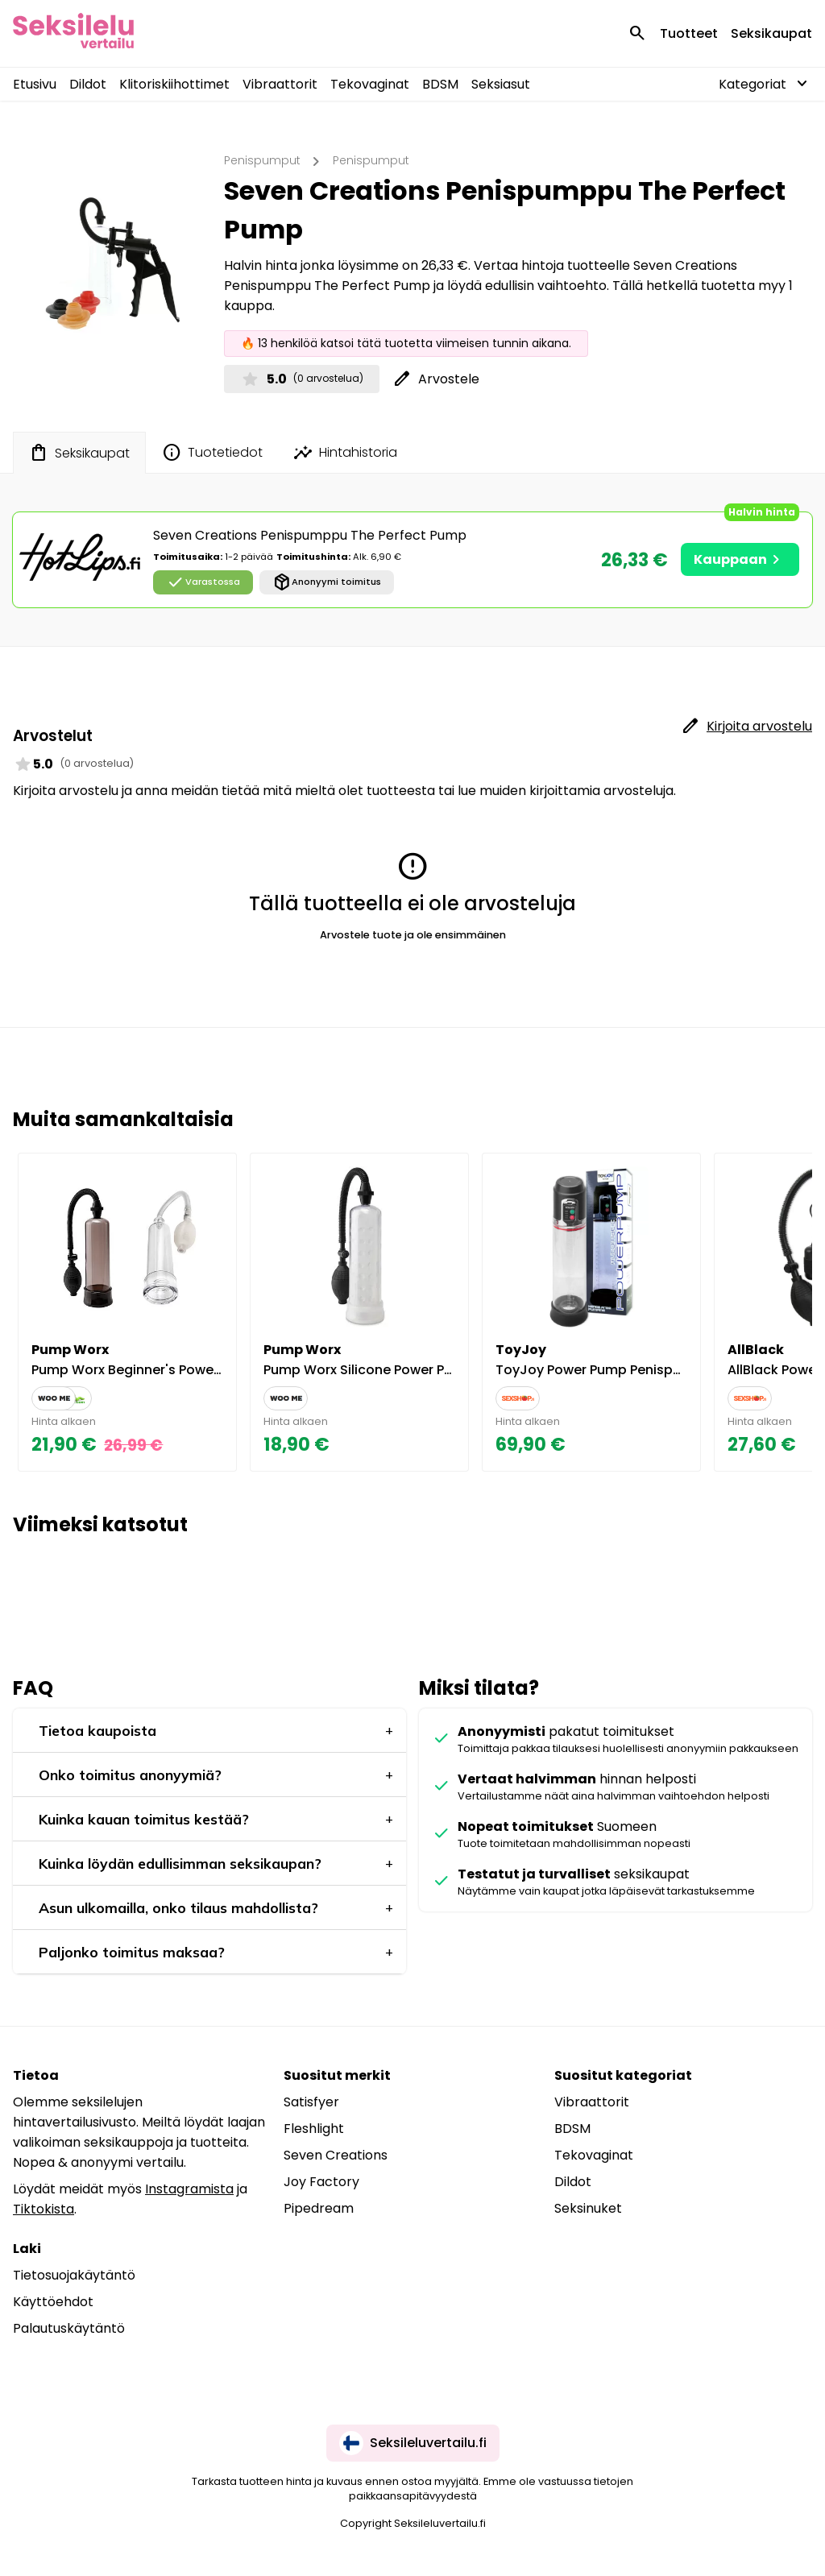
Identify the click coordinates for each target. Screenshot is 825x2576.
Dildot (87, 84)
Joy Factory (321, 2181)
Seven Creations (336, 2155)
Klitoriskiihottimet (174, 84)
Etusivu (34, 84)
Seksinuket (588, 2208)
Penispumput (262, 160)
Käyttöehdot (53, 2301)
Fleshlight (314, 2128)
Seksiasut (500, 84)
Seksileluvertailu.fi (413, 2443)
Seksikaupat (771, 33)
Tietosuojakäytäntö (74, 2275)
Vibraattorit (280, 84)
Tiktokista (43, 2209)
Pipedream (319, 2208)
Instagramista (189, 2189)
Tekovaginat (369, 84)
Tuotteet (689, 33)
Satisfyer (311, 2102)
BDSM (440, 84)
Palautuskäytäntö (69, 2328)
